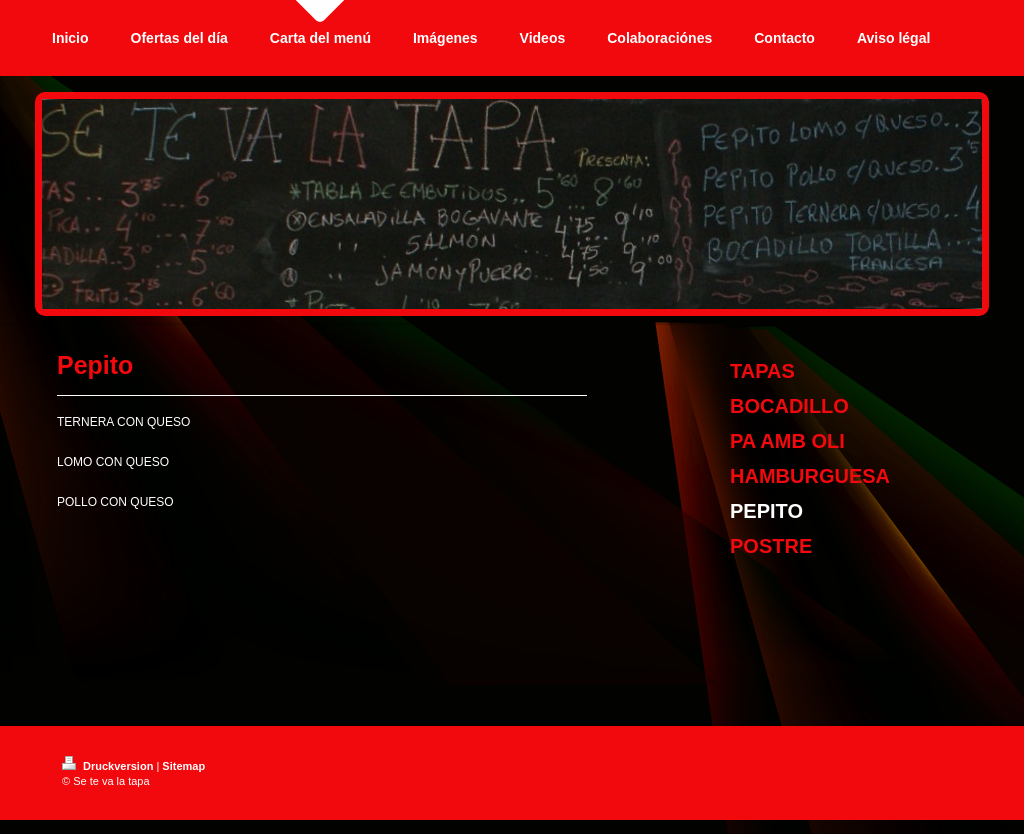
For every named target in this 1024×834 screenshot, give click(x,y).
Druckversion (109, 766)
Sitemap (183, 766)
